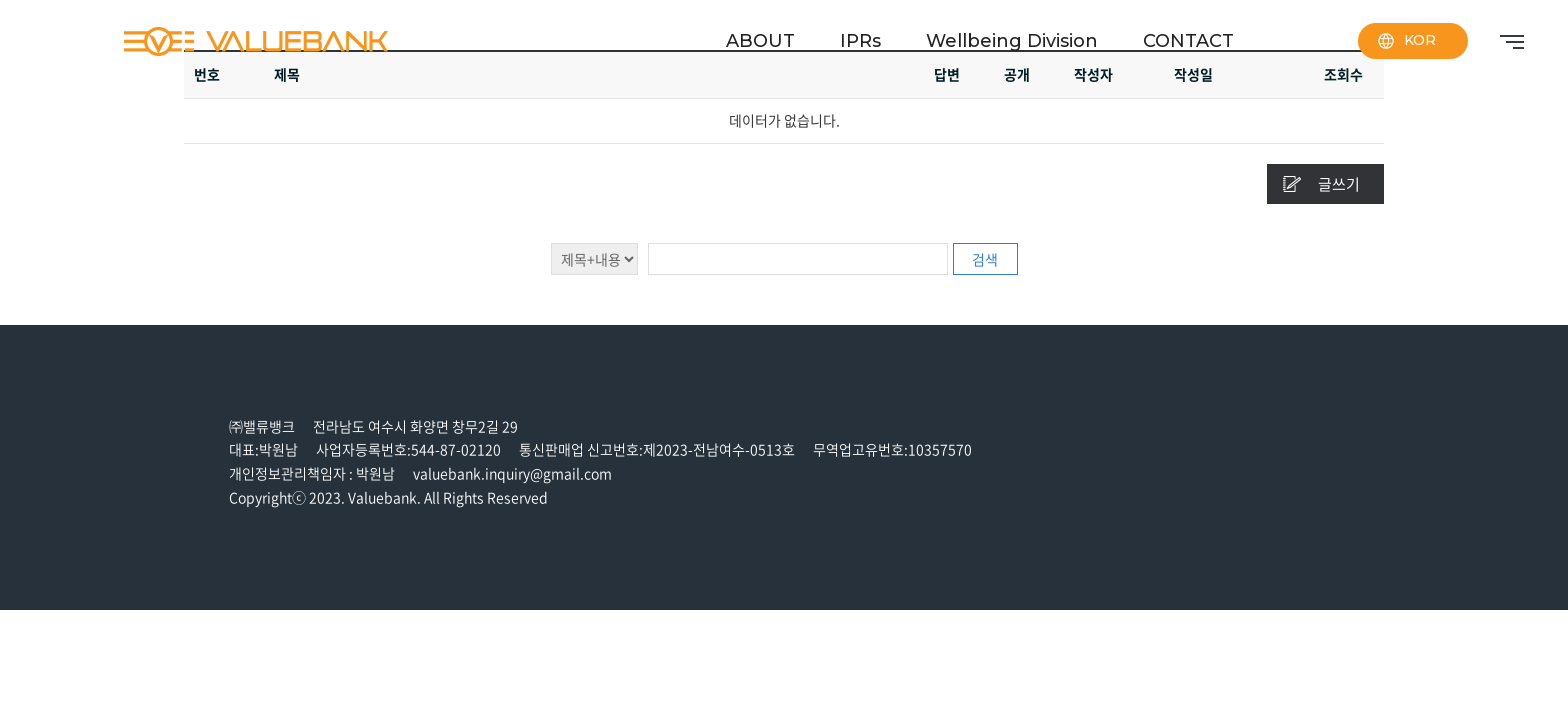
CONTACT (1188, 41)
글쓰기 (1339, 184)
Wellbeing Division (1012, 41)
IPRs (860, 41)
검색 (985, 259)
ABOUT (760, 41)
